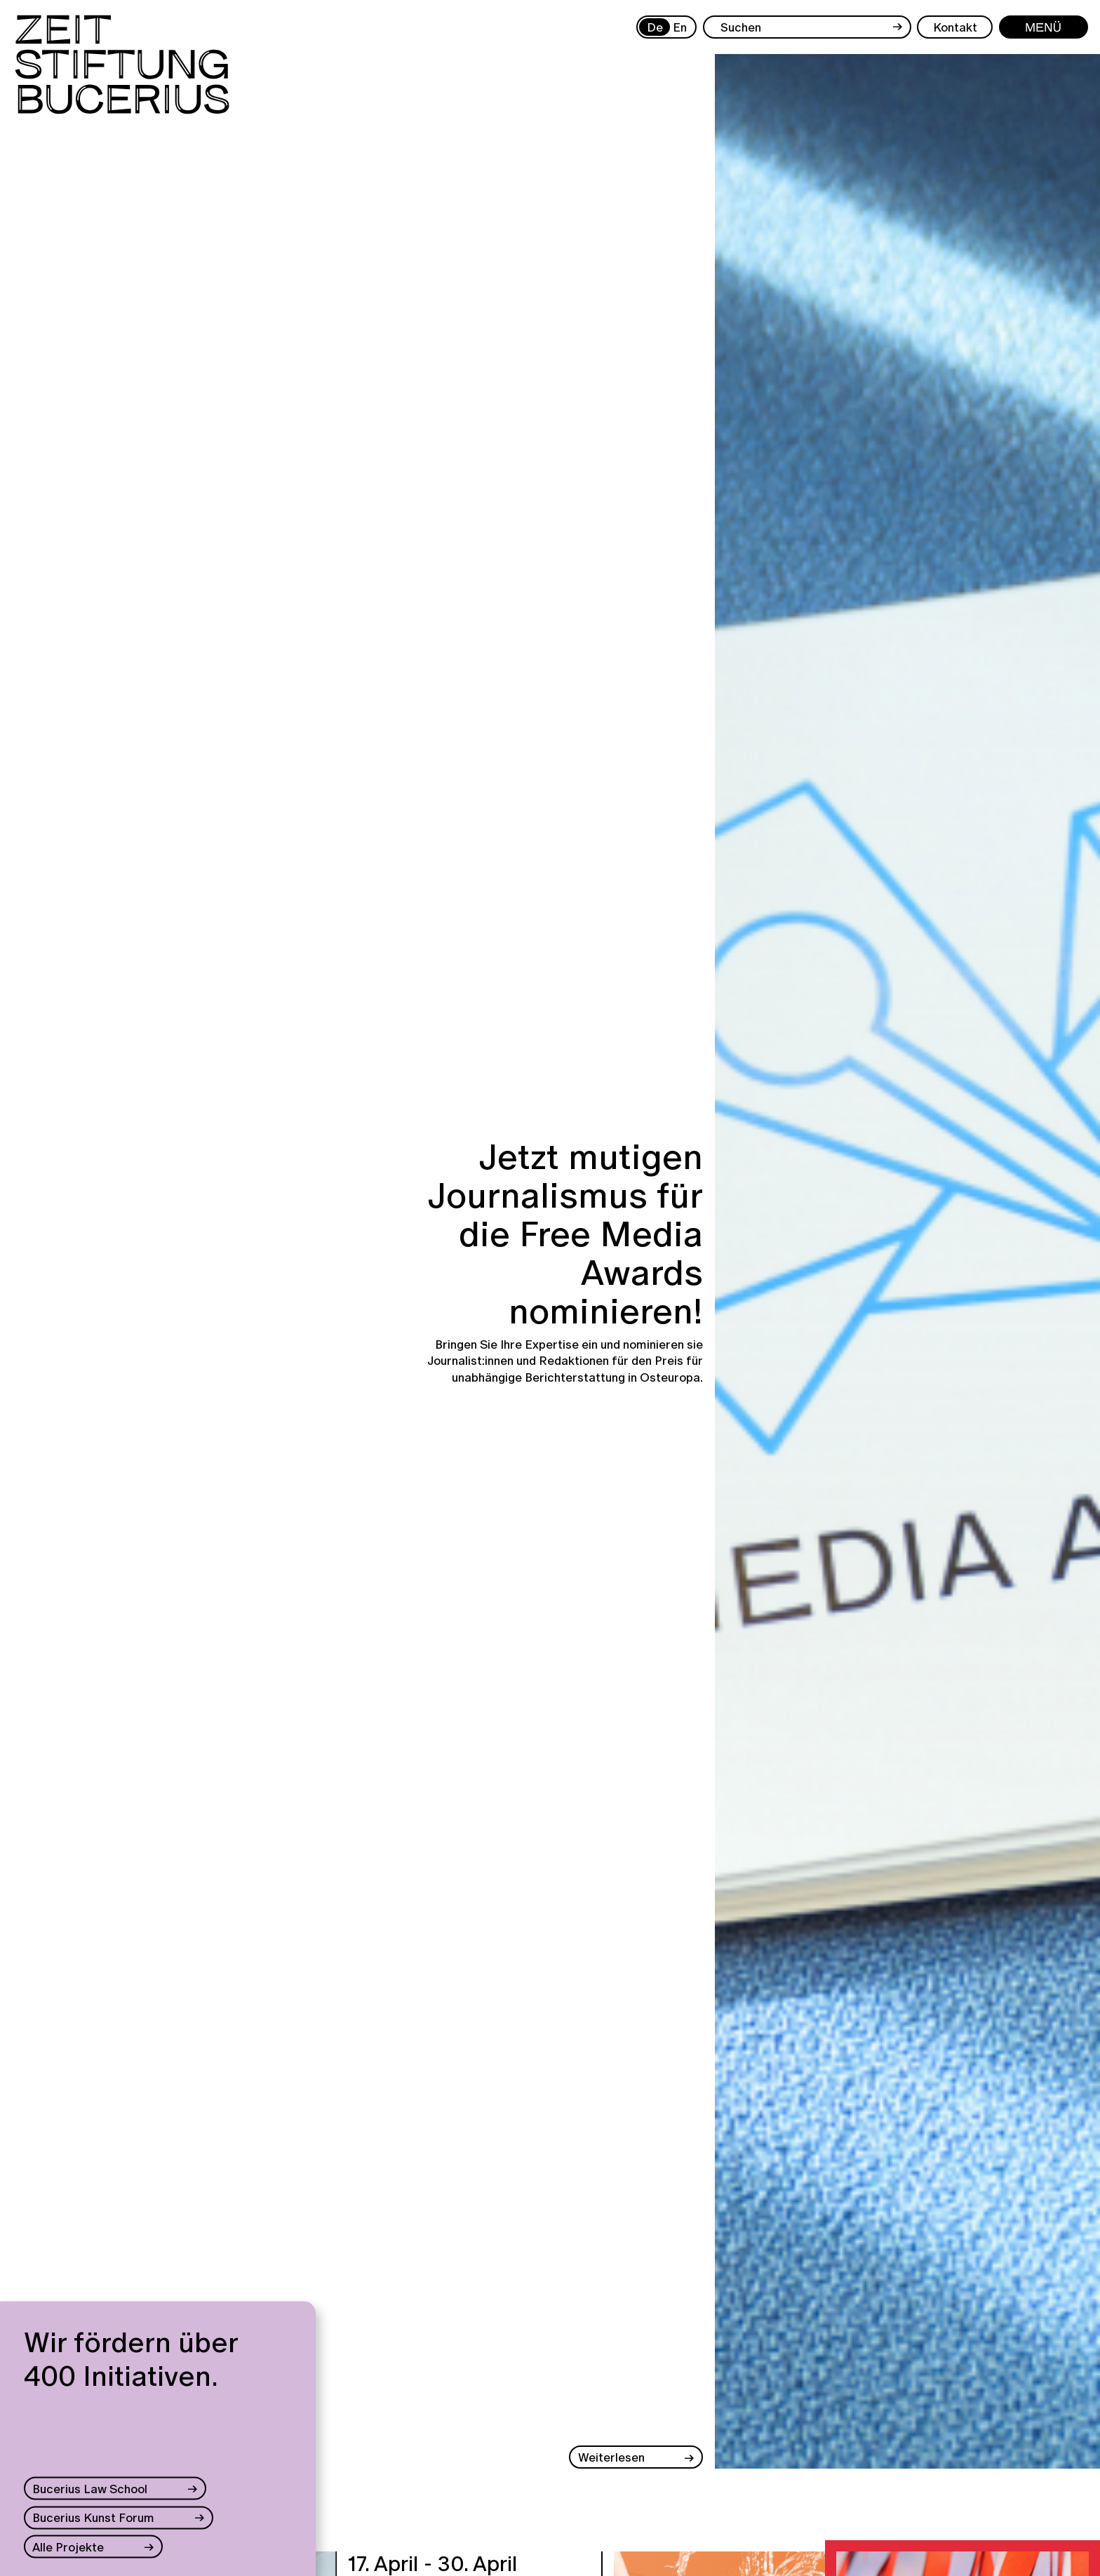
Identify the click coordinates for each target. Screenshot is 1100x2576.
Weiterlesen (611, 2457)
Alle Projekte (68, 2546)
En (680, 27)
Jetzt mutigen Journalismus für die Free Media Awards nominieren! (565, 1233)
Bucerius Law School (89, 2488)
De (655, 27)
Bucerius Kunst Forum (93, 2517)
